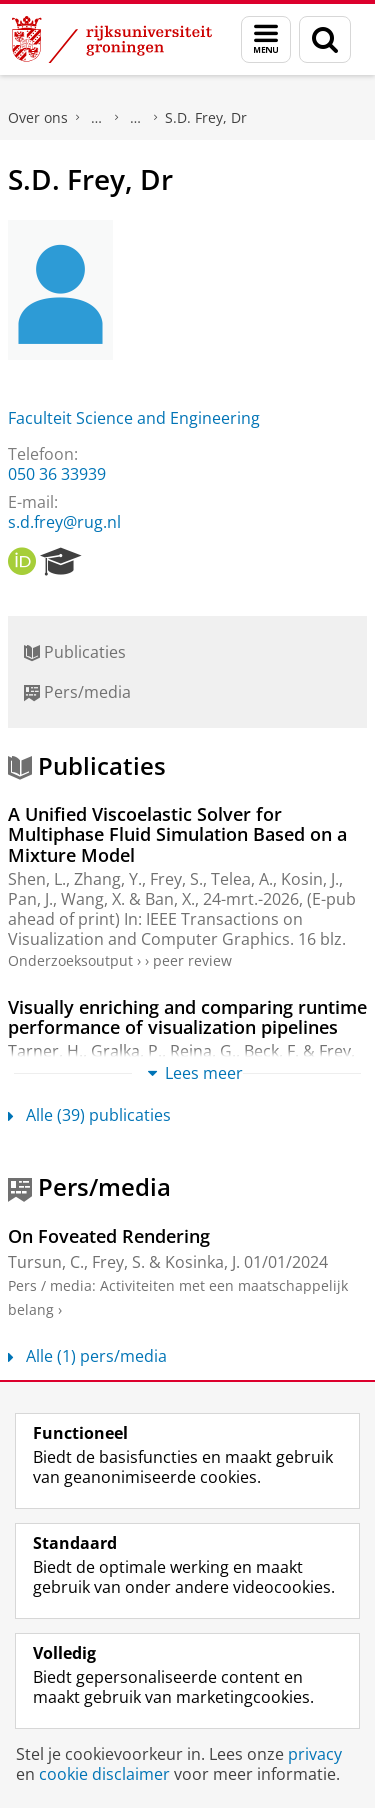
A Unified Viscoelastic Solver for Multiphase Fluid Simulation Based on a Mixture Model (177, 834)
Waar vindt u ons (136, 118)
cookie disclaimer (104, 1774)
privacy (315, 1754)
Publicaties (75, 652)
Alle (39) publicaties (89, 1115)
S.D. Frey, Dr (206, 117)
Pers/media (77, 692)
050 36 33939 (57, 474)
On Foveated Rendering (109, 1236)
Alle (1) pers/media (87, 1356)
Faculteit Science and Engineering (134, 418)
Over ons (38, 117)
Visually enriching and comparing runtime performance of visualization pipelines (187, 1017)
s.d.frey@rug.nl (64, 522)
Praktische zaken (97, 118)
